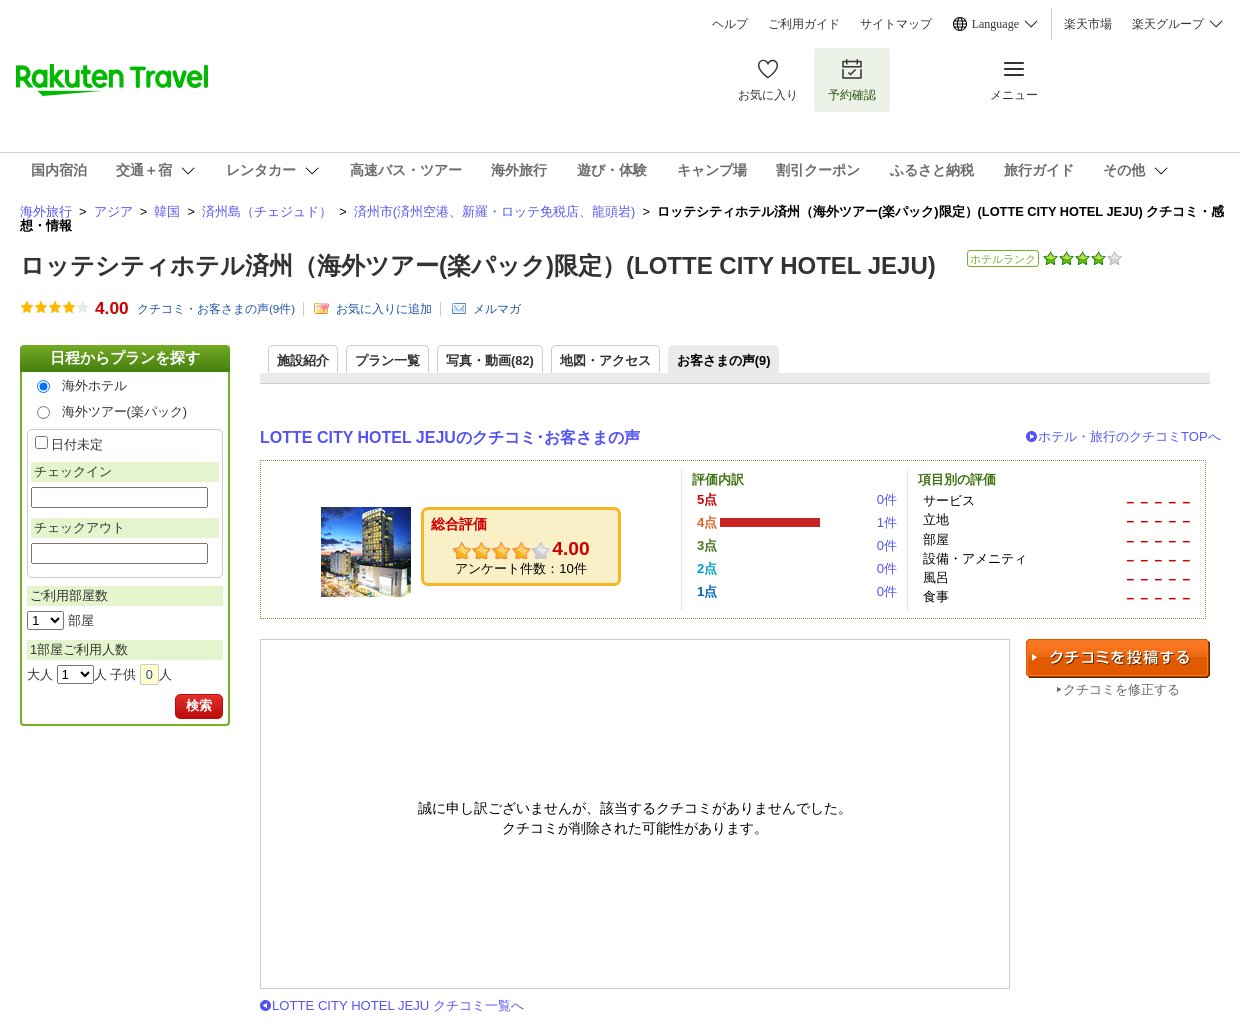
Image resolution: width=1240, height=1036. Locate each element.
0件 (887, 499)
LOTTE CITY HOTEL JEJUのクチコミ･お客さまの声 (450, 437)
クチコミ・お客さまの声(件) (216, 309)
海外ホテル (94, 385)
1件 (887, 522)
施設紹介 (303, 360)
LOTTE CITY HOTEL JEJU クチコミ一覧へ (398, 1005)
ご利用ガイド (804, 24)
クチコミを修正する (1121, 689)
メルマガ (497, 309)
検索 (199, 705)
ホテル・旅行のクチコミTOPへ (1129, 436)
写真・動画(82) (490, 360)
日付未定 (77, 444)
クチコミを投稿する (1118, 658)
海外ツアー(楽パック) (125, 411)
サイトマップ (896, 24)
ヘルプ (730, 24)
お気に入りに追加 (384, 309)
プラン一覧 (387, 360)
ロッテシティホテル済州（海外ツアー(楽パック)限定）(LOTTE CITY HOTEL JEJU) (478, 265)
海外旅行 (46, 211)
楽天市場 (1088, 24)
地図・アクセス (605, 360)
